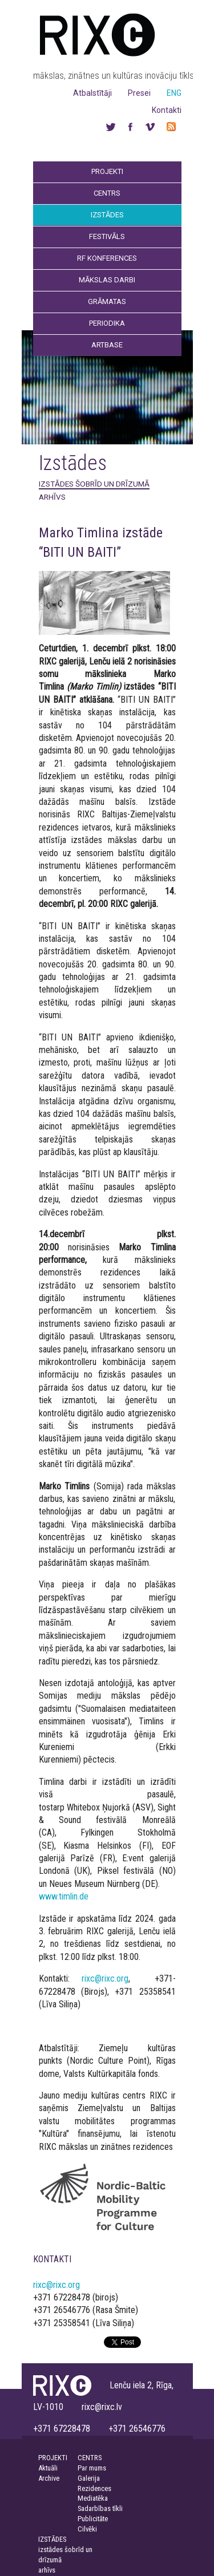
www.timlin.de (63, 1896)
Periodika (107, 323)
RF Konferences (107, 258)
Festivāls (107, 236)
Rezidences (94, 2488)
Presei (139, 93)
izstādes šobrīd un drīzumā (94, 483)
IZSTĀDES (52, 2539)
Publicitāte (93, 2518)
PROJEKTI (52, 2457)
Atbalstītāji (92, 93)
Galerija (89, 2478)
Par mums (92, 2468)
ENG (174, 93)
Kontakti (166, 110)
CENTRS (90, 2457)
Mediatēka (93, 2498)
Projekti (107, 171)
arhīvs (52, 496)
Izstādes (107, 214)
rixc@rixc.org (105, 1978)
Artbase (107, 345)
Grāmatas (107, 301)
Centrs (107, 193)
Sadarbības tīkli (100, 2508)
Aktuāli (48, 2468)
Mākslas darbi (107, 280)
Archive (48, 2478)
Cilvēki (87, 2529)
